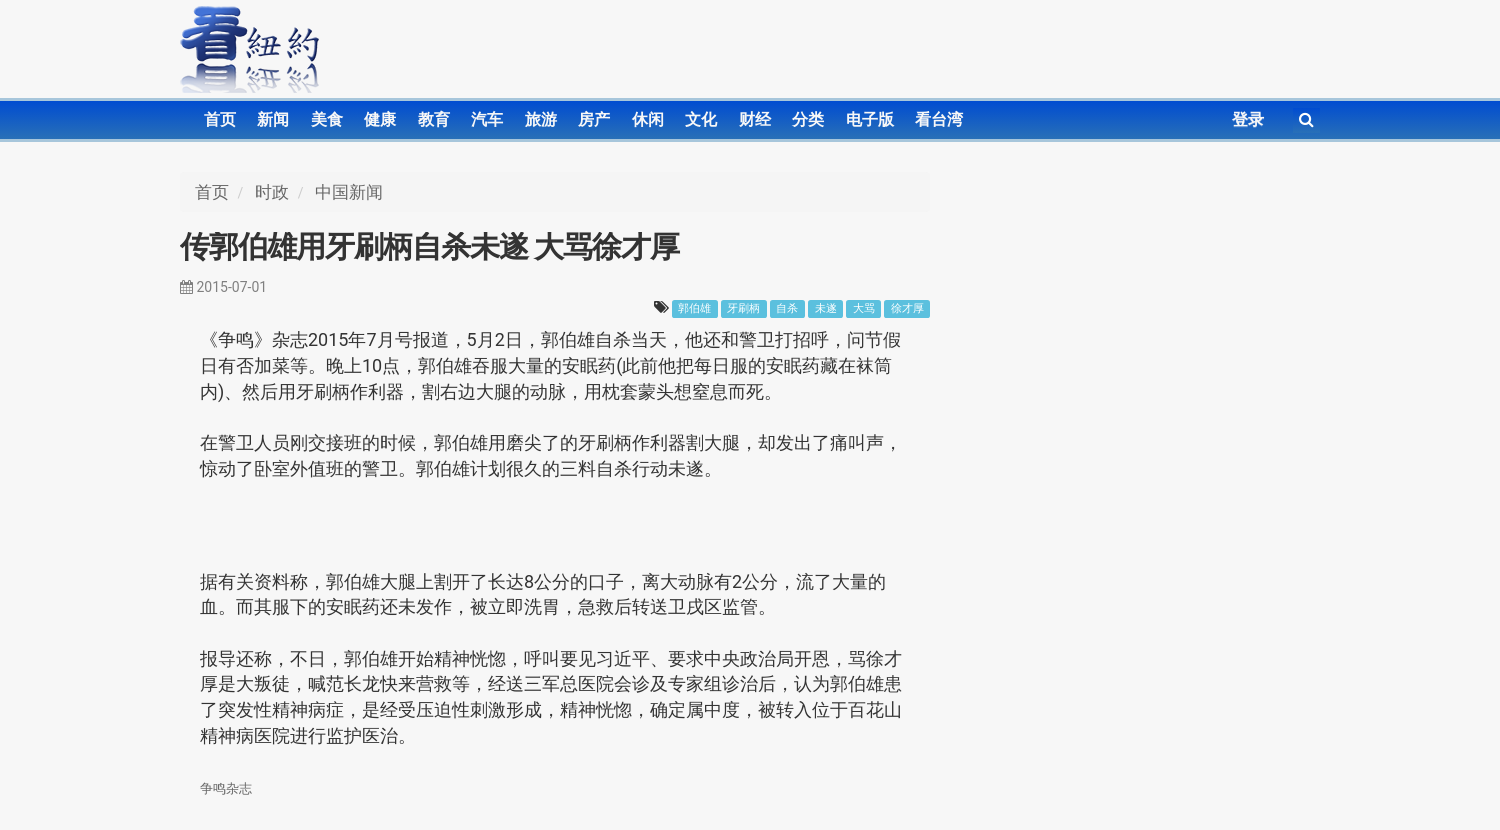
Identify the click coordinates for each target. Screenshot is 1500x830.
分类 (808, 119)
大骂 (864, 308)
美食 (327, 119)
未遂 (826, 308)
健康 (380, 119)
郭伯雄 (694, 308)
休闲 (648, 119)
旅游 (541, 119)
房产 (594, 119)
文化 (701, 119)
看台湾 (939, 119)
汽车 (487, 119)
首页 (220, 119)
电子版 (870, 119)
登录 (1248, 119)
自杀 (787, 308)
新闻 (273, 119)
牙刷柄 (743, 308)
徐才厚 (907, 308)
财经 (755, 119)
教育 (434, 119)
